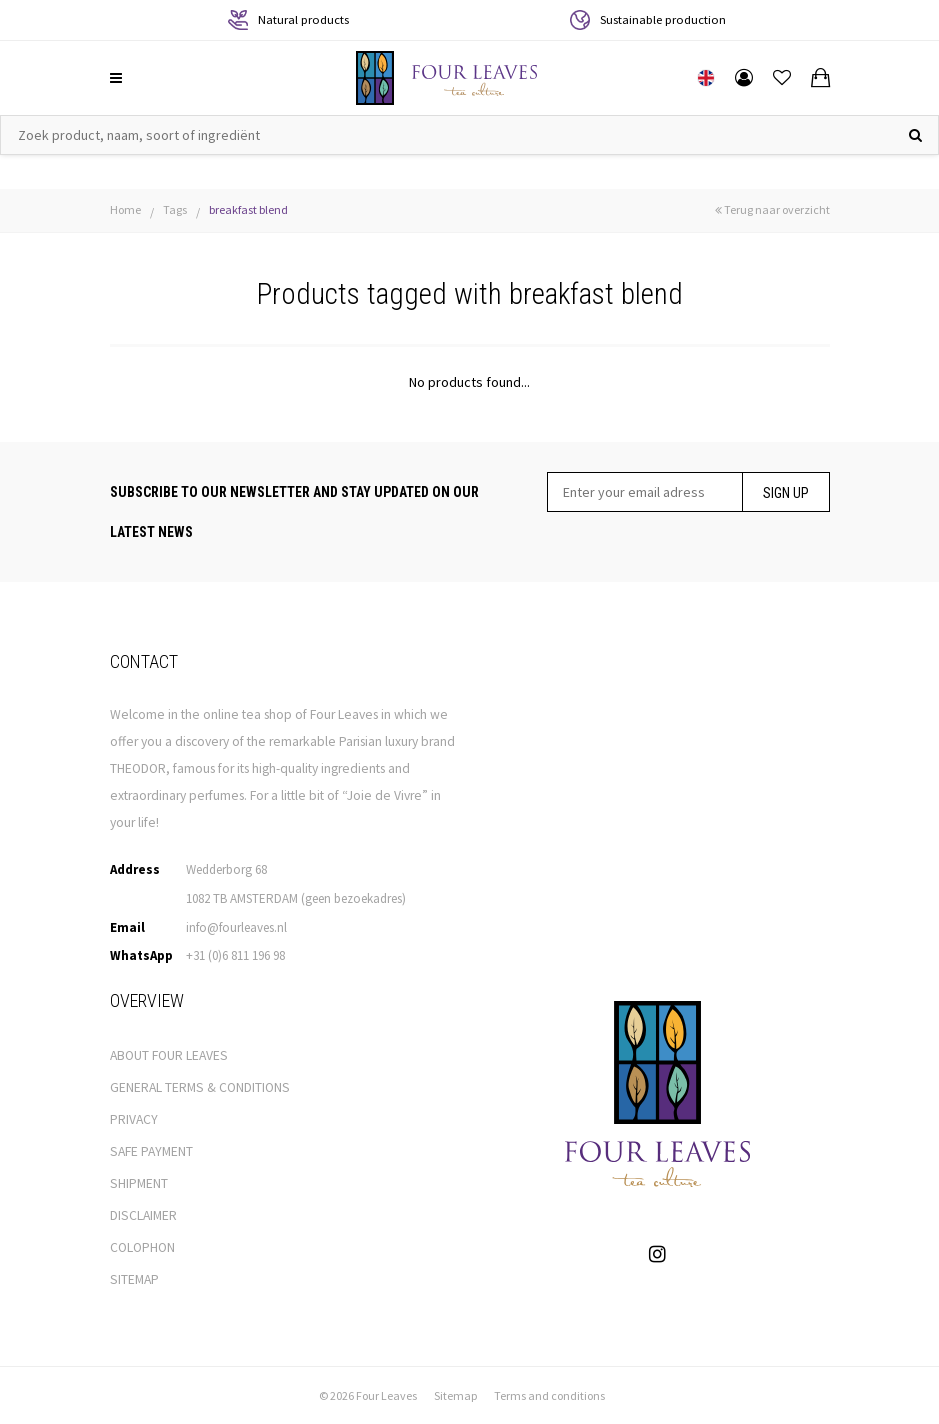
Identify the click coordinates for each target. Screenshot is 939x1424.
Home (125, 209)
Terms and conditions (549, 1395)
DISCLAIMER (143, 1215)
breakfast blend (248, 209)
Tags (175, 209)
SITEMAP (134, 1279)
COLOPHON (142, 1247)
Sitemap (455, 1395)
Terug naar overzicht (772, 209)
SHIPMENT (139, 1183)
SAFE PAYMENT (151, 1151)
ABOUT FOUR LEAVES (169, 1055)
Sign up (786, 493)
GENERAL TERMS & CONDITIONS (200, 1087)
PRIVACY (134, 1119)
